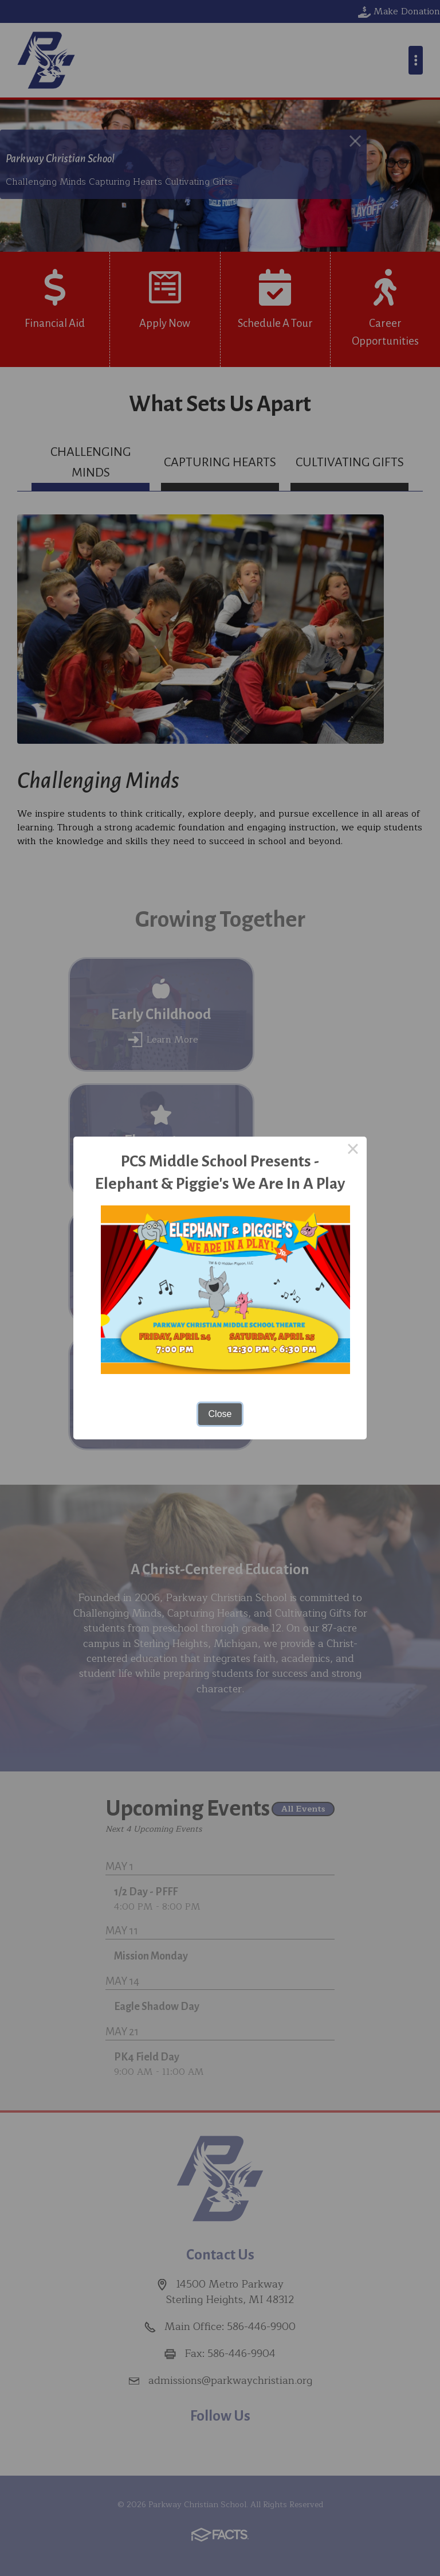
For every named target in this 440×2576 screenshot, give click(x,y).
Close (220, 1414)
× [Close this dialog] (353, 1150)
